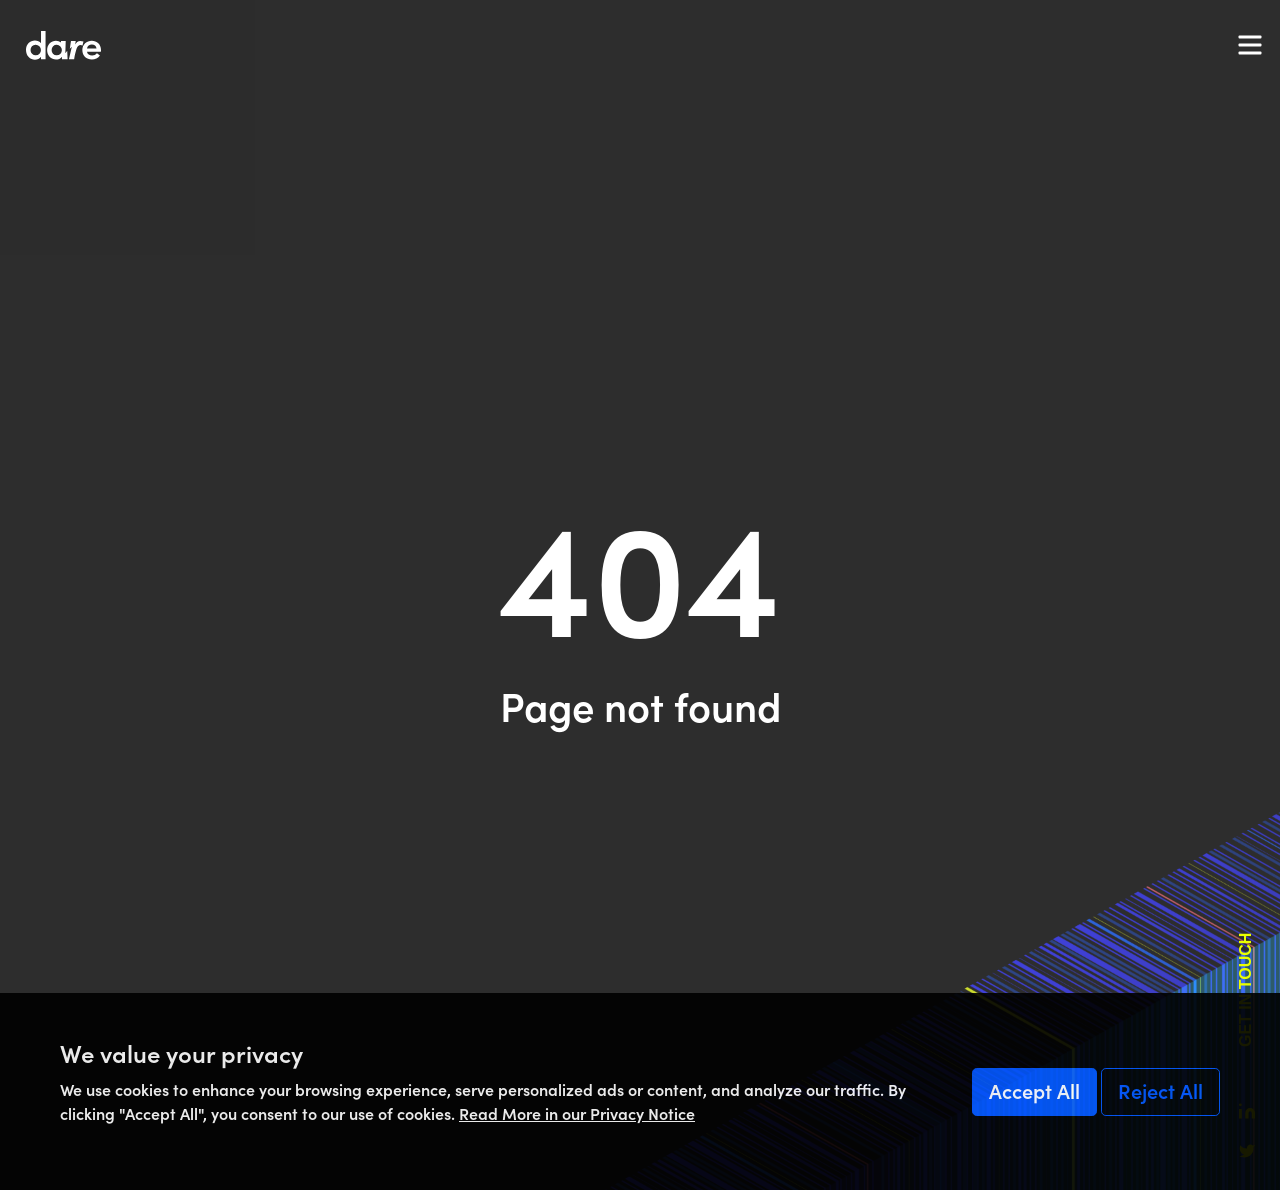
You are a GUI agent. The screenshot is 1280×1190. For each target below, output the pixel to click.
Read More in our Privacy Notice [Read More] (577, 1114)
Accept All (1034, 1092)
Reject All (1160, 1092)
